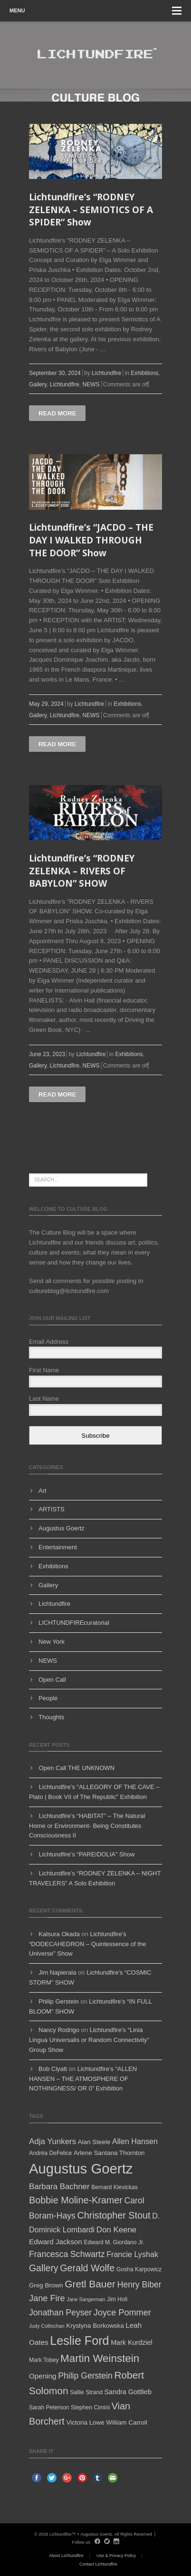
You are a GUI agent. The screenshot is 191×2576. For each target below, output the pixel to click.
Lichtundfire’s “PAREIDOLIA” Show (87, 1854)
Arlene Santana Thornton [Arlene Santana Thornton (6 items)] (109, 2152)
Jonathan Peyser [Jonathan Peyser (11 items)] (60, 2312)
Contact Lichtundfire (98, 2564)
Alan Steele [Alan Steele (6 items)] (94, 2141)
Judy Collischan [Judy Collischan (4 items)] (47, 2326)
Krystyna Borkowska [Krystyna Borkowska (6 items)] (95, 2325)
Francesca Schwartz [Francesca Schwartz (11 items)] (67, 2254)
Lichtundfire (106, 373)
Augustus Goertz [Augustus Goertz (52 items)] (81, 2168)
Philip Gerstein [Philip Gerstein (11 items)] (85, 2375)
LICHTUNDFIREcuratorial (73, 1622)
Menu (95, 11)
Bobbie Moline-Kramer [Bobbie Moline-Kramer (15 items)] (76, 2200)
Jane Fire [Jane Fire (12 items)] (47, 2298)
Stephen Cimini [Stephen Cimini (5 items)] (90, 2407)
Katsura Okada (59, 1934)
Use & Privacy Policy (116, 2555)
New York (51, 1641)
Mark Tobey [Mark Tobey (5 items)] (43, 2360)
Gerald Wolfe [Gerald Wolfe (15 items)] (87, 2268)
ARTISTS (51, 1509)
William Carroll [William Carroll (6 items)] (126, 2422)
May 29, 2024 (46, 704)
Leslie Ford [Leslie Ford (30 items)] (79, 2340)
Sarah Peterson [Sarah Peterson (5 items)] (49, 2407)
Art (42, 1490)
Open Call (52, 1679)
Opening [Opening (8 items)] (43, 2376)
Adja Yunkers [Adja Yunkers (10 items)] (52, 2141)
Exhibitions (144, 373)
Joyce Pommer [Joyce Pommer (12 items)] (122, 2312)
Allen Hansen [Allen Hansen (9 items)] (135, 2141)
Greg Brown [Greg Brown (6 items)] (46, 2285)
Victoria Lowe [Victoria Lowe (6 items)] (85, 2422)
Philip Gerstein (58, 2001)
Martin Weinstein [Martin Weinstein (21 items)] (99, 2358)
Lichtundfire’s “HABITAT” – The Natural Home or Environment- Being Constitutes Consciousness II (87, 1825)
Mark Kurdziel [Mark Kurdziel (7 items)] (132, 2342)
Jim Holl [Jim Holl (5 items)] (117, 2299)
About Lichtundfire (66, 2555)
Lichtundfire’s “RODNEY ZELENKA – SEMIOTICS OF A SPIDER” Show (91, 209)
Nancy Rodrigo (58, 2029)
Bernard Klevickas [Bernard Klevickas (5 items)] (114, 2187)
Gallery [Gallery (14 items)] (43, 2268)
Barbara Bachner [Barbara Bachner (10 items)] (59, 2186)
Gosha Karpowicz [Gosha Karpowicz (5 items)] (139, 2269)
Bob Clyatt (52, 2068)
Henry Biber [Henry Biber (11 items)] (139, 2284)
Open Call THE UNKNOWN (77, 1767)
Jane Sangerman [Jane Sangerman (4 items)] (86, 2299)
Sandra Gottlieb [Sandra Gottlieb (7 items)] (128, 2392)
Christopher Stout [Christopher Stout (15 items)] (113, 2215)
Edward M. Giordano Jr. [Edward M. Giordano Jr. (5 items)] (114, 2242)
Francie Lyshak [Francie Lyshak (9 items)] (132, 2254)
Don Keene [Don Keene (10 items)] (116, 2229)
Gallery (38, 384)
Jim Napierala (57, 1972)
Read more (57, 413)
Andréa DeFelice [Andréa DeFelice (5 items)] (50, 2153)
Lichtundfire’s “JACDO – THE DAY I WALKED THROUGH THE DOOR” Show (91, 540)
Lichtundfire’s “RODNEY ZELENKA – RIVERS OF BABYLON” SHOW (81, 871)
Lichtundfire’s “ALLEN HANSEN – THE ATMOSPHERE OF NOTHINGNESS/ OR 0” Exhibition (83, 2078)
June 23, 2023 (47, 1054)
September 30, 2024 (55, 373)
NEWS (91, 384)
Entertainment (57, 1547)
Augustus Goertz (61, 1528)
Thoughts (51, 1717)
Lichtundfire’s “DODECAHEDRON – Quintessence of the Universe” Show (87, 1944)
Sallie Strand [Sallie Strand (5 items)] (86, 2392)
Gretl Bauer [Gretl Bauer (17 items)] (90, 2283)
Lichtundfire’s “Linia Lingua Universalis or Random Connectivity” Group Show (89, 2039)
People (47, 1698)
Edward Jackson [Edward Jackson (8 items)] (55, 2242)
